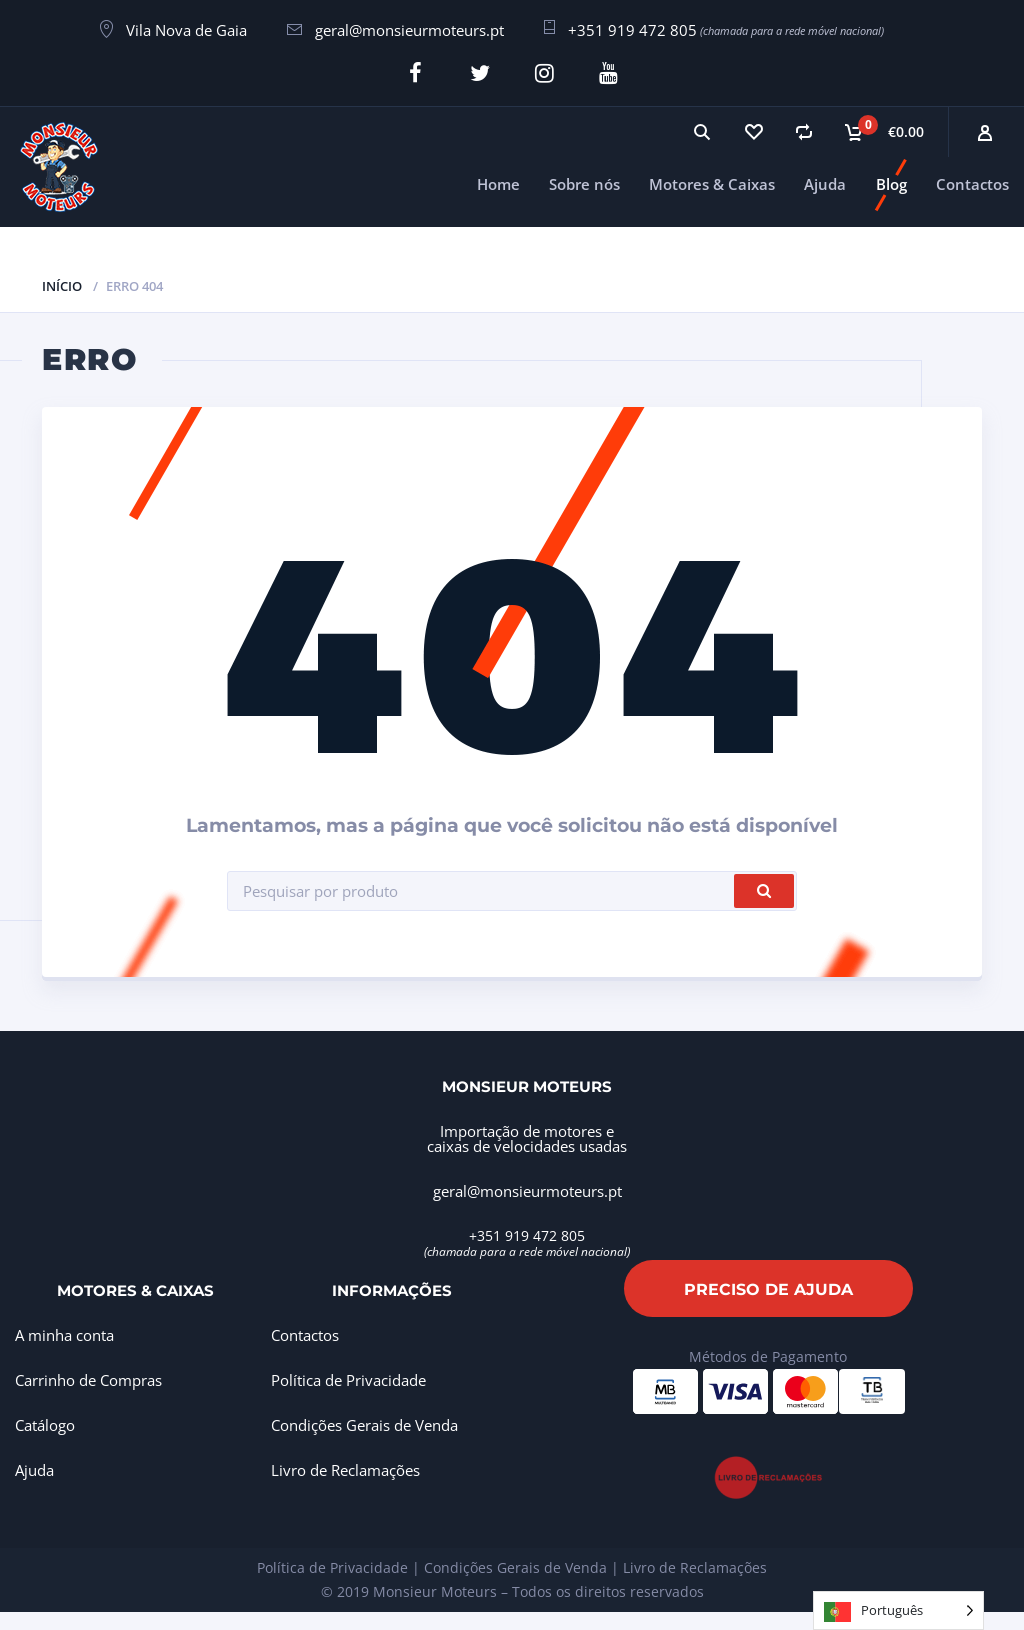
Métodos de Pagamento (768, 1353)
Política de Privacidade (348, 1377)
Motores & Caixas (712, 180)
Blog (891, 180)
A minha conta (64, 1332)
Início (62, 282)
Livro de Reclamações (345, 1467)
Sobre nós (584, 180)
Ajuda (825, 180)
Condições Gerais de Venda (364, 1422)
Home (498, 180)
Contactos (972, 180)
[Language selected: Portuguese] (898, 1610)
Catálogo (45, 1422)
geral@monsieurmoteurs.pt (409, 30)
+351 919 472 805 (632, 30)
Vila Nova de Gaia (186, 30)
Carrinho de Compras (88, 1377)
